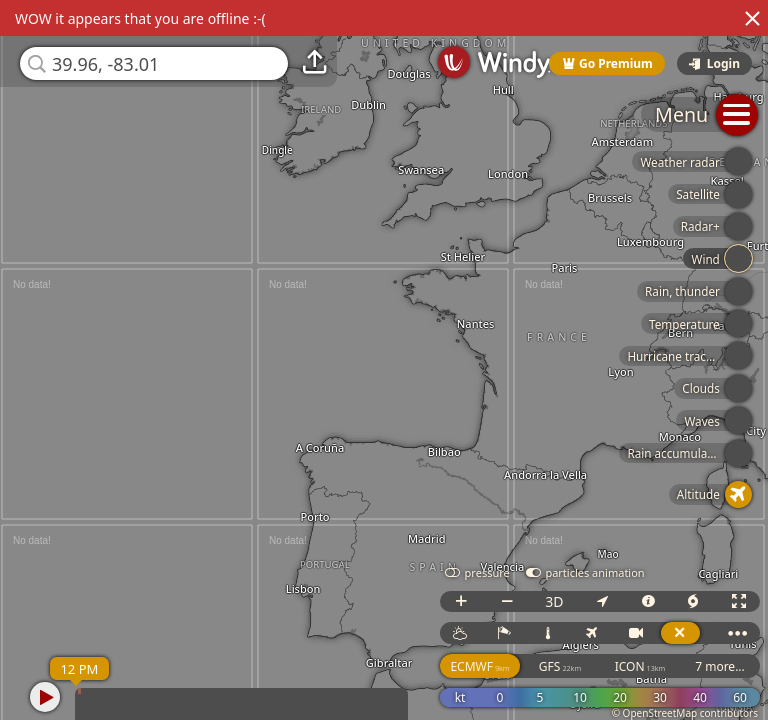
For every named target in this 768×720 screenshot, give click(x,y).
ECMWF (479, 666)
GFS (560, 666)
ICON (640, 666)
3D (554, 601)
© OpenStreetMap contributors (685, 713)
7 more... (720, 666)
